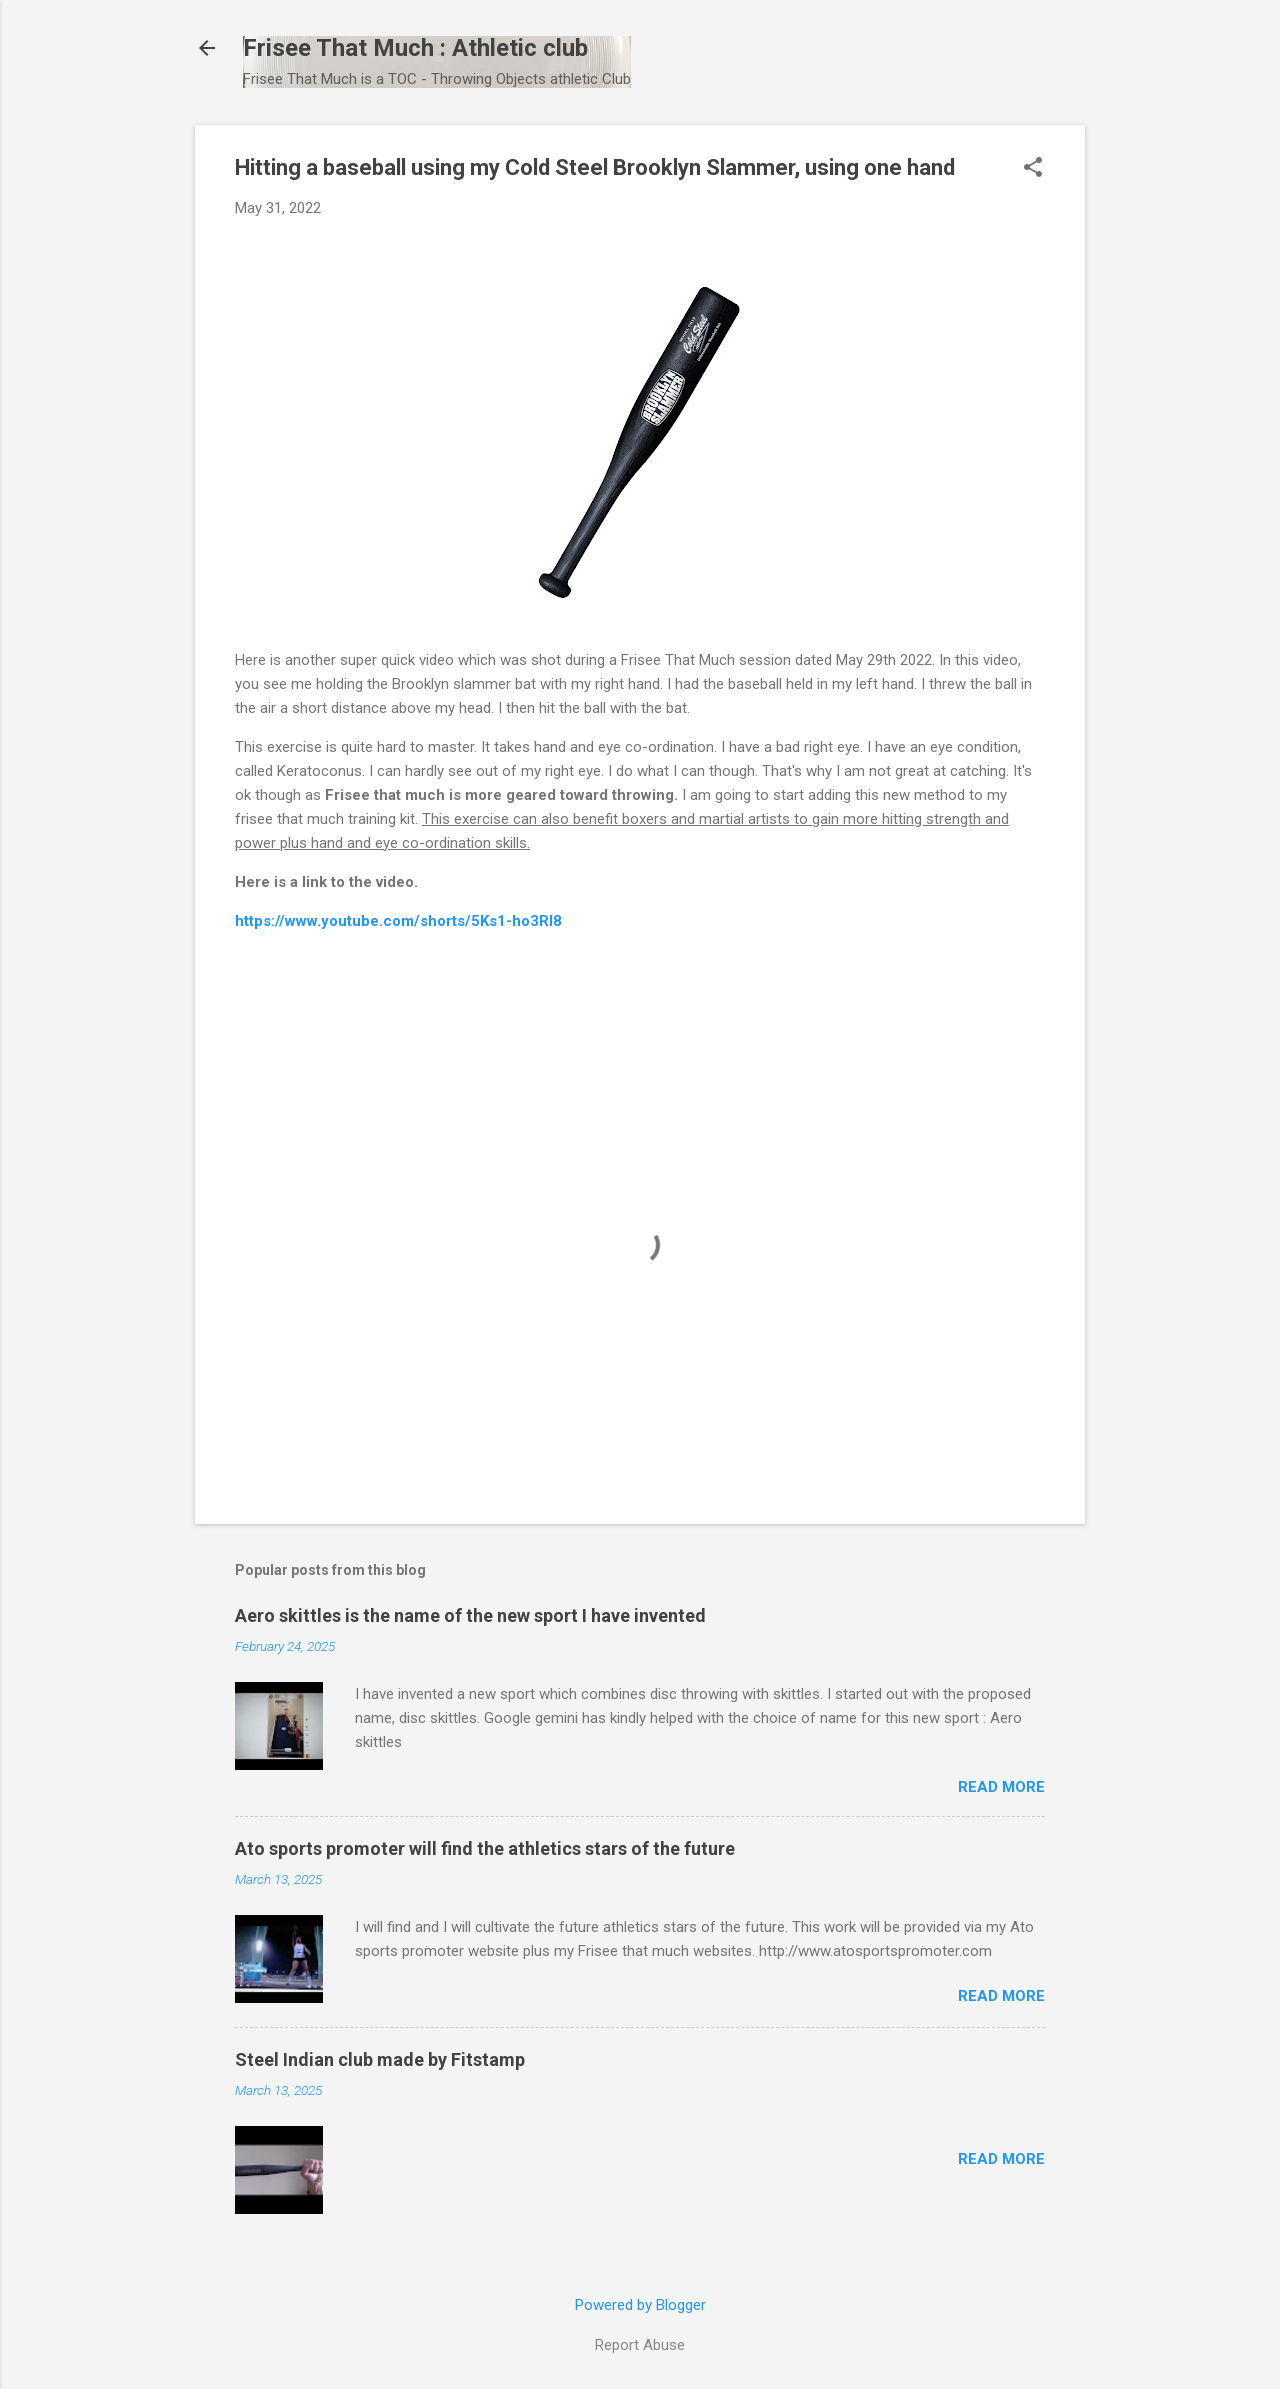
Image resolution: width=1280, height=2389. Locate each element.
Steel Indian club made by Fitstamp (380, 2059)
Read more (1001, 1787)
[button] (1033, 169)
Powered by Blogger (640, 2305)
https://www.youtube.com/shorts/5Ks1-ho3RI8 (398, 921)
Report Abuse (640, 2345)
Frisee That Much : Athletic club (415, 48)
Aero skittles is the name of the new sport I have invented (470, 1615)
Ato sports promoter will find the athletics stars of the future (485, 1848)
